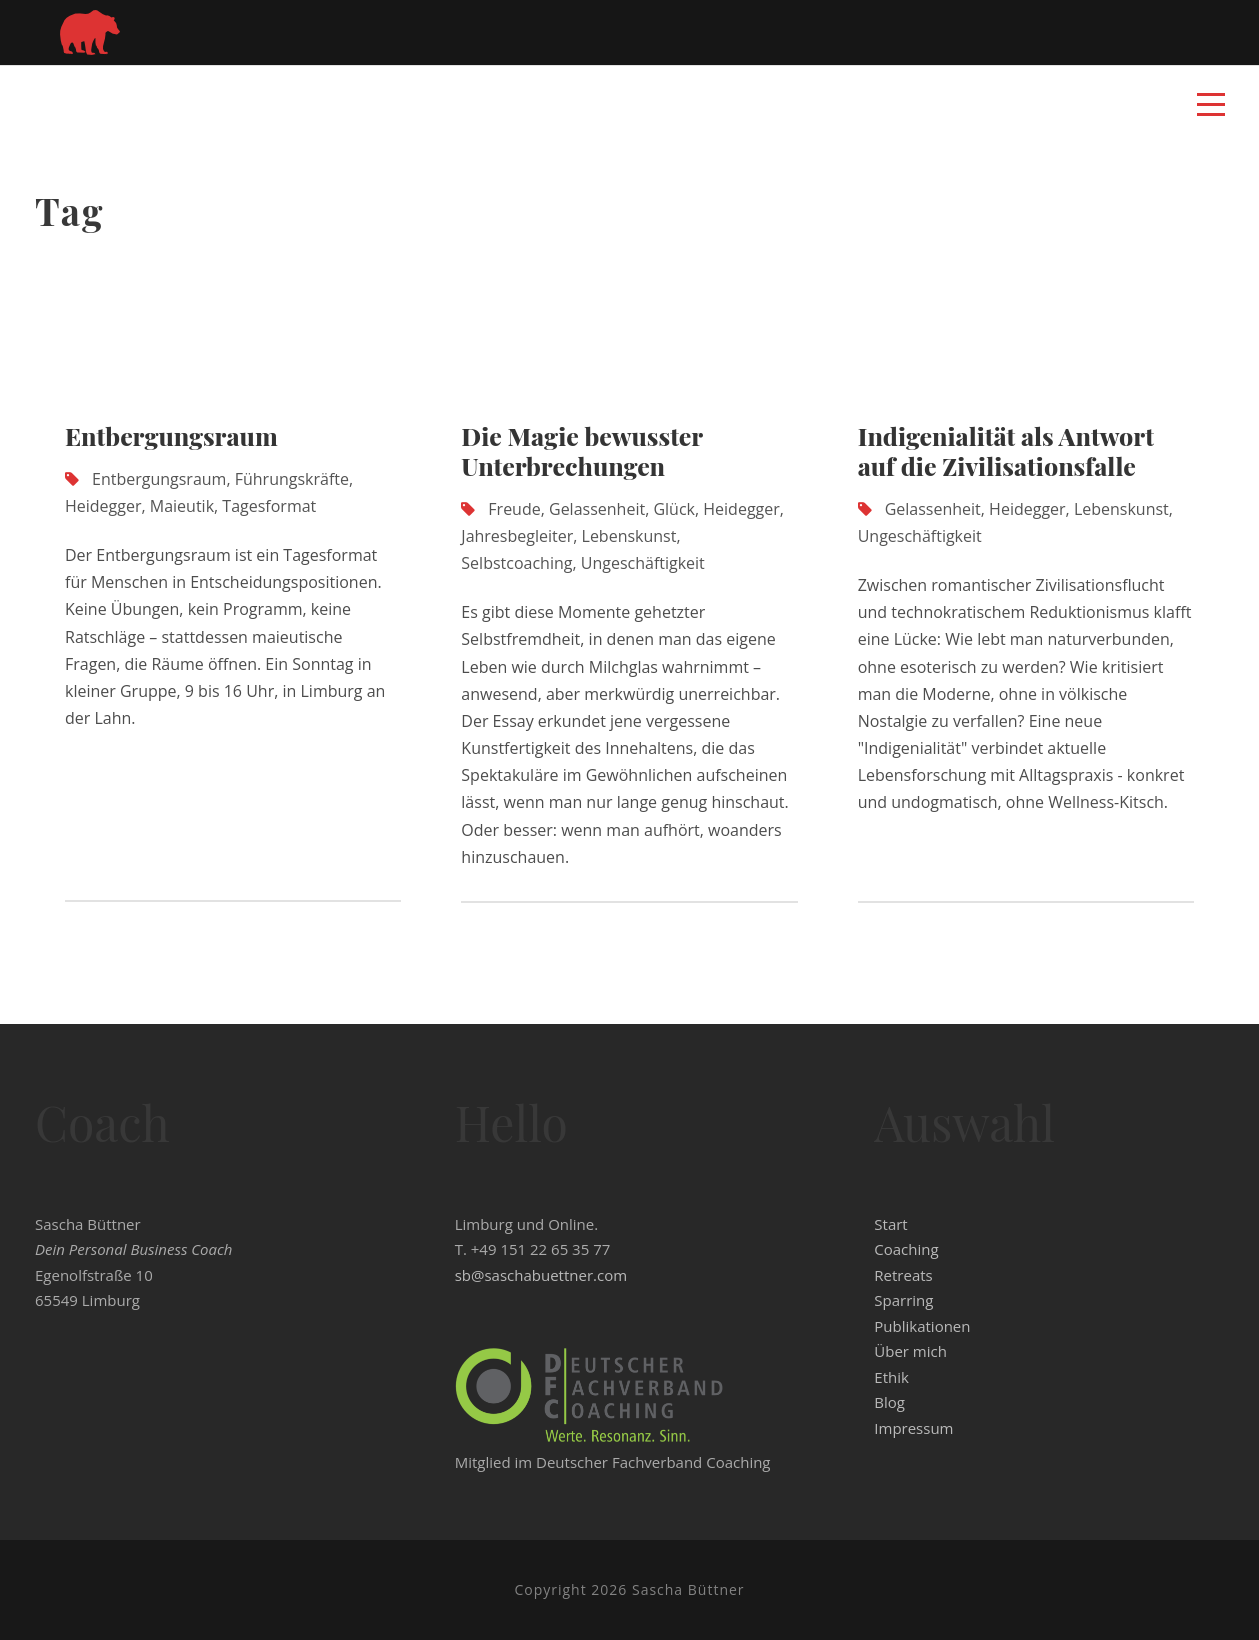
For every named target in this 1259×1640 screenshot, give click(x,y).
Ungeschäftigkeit (643, 563)
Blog (889, 1402)
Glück (674, 509)
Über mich (910, 1351)
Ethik (891, 1377)
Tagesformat (269, 506)
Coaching (906, 1249)
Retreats (903, 1275)
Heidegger (103, 506)
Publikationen (922, 1326)
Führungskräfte (292, 479)
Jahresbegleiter (517, 536)
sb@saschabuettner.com (541, 1275)
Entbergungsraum (171, 435)
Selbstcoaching (516, 563)
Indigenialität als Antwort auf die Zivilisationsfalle (1006, 450)
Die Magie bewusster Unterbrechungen (581, 450)
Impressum (913, 1428)
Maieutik (182, 506)
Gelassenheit (597, 509)
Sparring (903, 1300)
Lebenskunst (629, 536)
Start (890, 1224)
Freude (514, 509)
